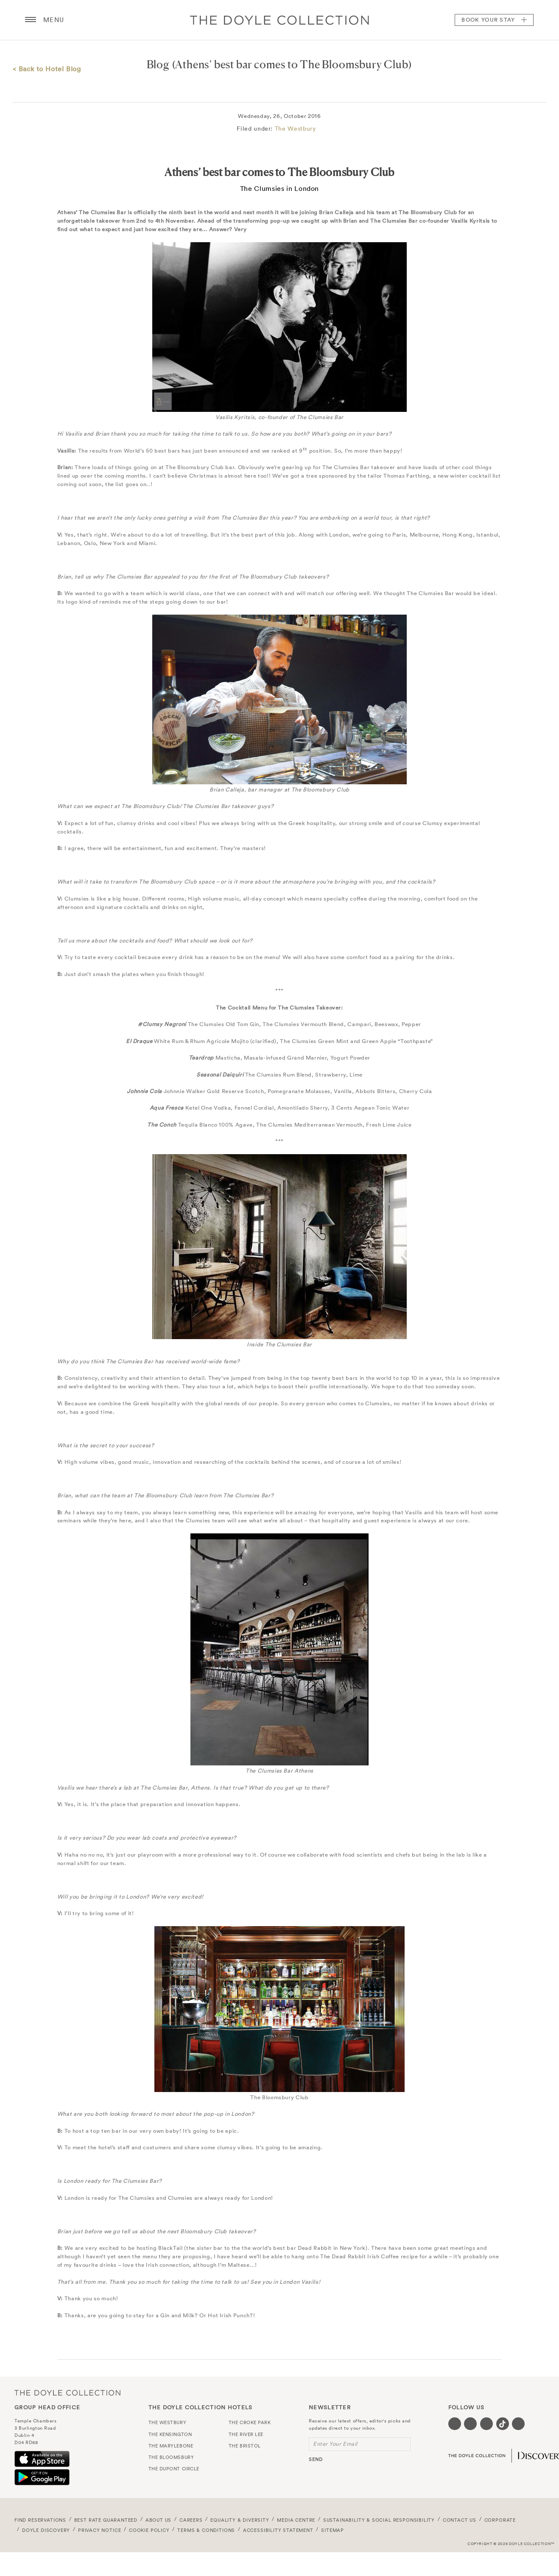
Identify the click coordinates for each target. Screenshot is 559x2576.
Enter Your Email (335, 2443)
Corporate (500, 2520)
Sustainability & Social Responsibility (379, 2520)
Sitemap (332, 2530)
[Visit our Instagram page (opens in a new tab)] (486, 2423)
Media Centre (296, 2520)
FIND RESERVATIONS (40, 2520)
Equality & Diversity (239, 2520)
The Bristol (245, 2445)
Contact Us (459, 2520)
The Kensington (170, 2434)
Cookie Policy (149, 2530)
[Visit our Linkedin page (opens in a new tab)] (518, 2423)
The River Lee (246, 2434)
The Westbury (295, 128)
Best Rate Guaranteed (106, 2520)
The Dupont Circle (173, 2468)
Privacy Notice (99, 2530)
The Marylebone (170, 2445)
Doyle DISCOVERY (46, 2530)
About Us (158, 2520)
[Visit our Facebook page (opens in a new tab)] (454, 2423)
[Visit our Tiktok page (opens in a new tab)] (502, 2423)
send (316, 2459)
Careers (191, 2520)
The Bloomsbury (171, 2457)
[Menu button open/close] (30, 20)
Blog (158, 64)
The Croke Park (250, 2422)
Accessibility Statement (278, 2530)
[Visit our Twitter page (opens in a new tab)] (470, 2423)
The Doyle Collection (67, 2392)
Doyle (279, 20)
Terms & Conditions (206, 2530)
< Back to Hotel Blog (47, 68)
